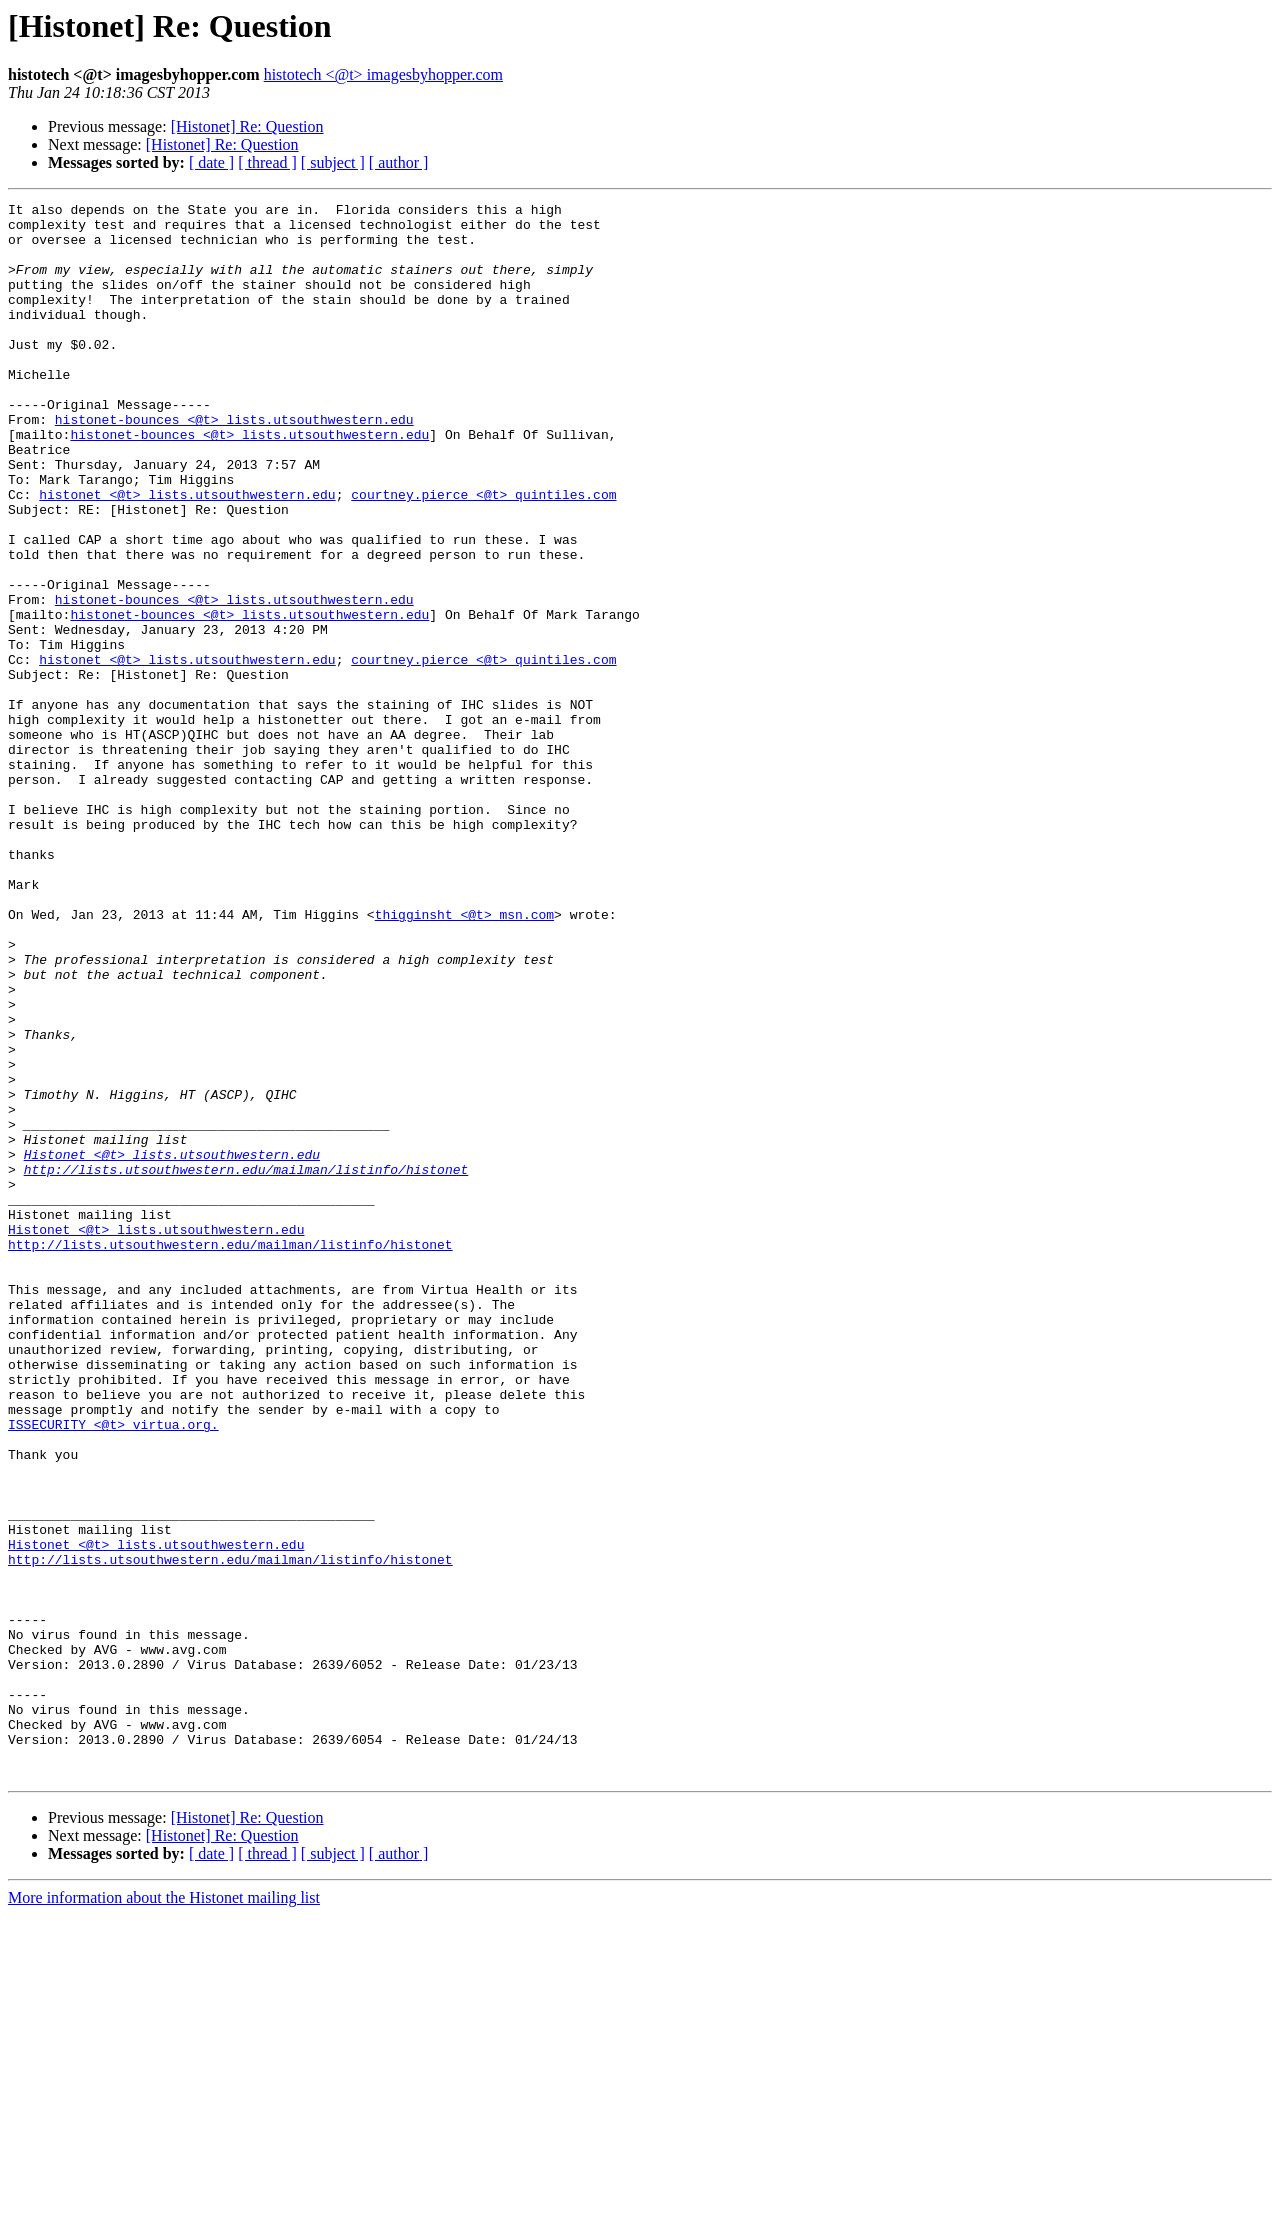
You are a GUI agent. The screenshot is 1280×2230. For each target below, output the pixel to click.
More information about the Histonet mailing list (164, 2212)
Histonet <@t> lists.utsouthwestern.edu (172, 1346)
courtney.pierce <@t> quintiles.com (483, 554)
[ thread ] (267, 162)
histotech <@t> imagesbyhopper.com (383, 74)
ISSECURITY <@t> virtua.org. (113, 1670)
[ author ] (399, 162)
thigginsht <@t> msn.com (464, 1058)
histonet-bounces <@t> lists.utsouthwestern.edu (234, 464)
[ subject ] (333, 162)
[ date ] (211, 162)
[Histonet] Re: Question (247, 126)
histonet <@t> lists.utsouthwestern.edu (187, 554)
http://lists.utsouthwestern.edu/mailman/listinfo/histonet (246, 1364)
